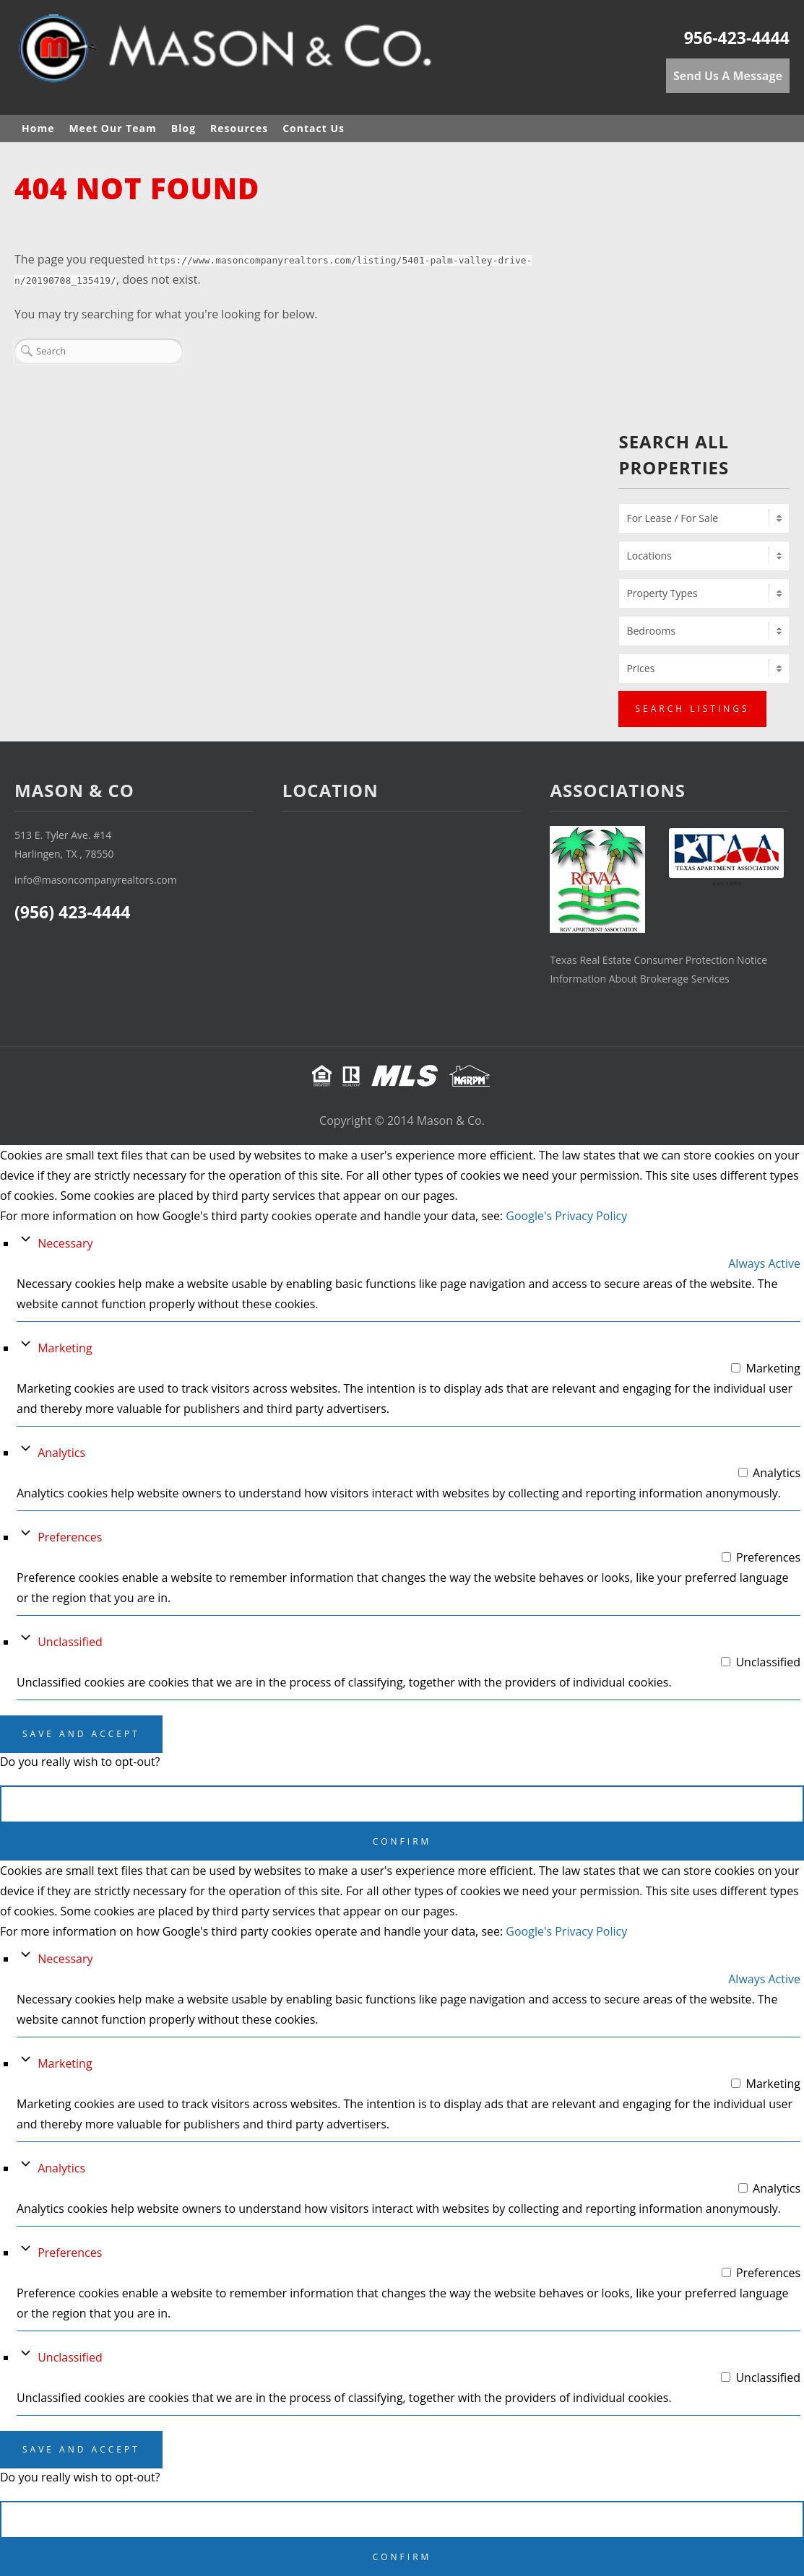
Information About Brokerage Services (639, 978)
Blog (183, 128)
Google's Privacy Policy (566, 1216)
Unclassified (70, 1642)
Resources (239, 128)
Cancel (402, 1804)
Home (38, 128)
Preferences (70, 1537)
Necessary (65, 1243)
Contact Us (313, 128)
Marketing (65, 1348)
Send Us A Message (727, 76)
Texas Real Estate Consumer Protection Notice (658, 960)
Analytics (61, 1453)
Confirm (402, 1841)
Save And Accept (81, 1734)
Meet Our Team (112, 128)
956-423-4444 (737, 37)
